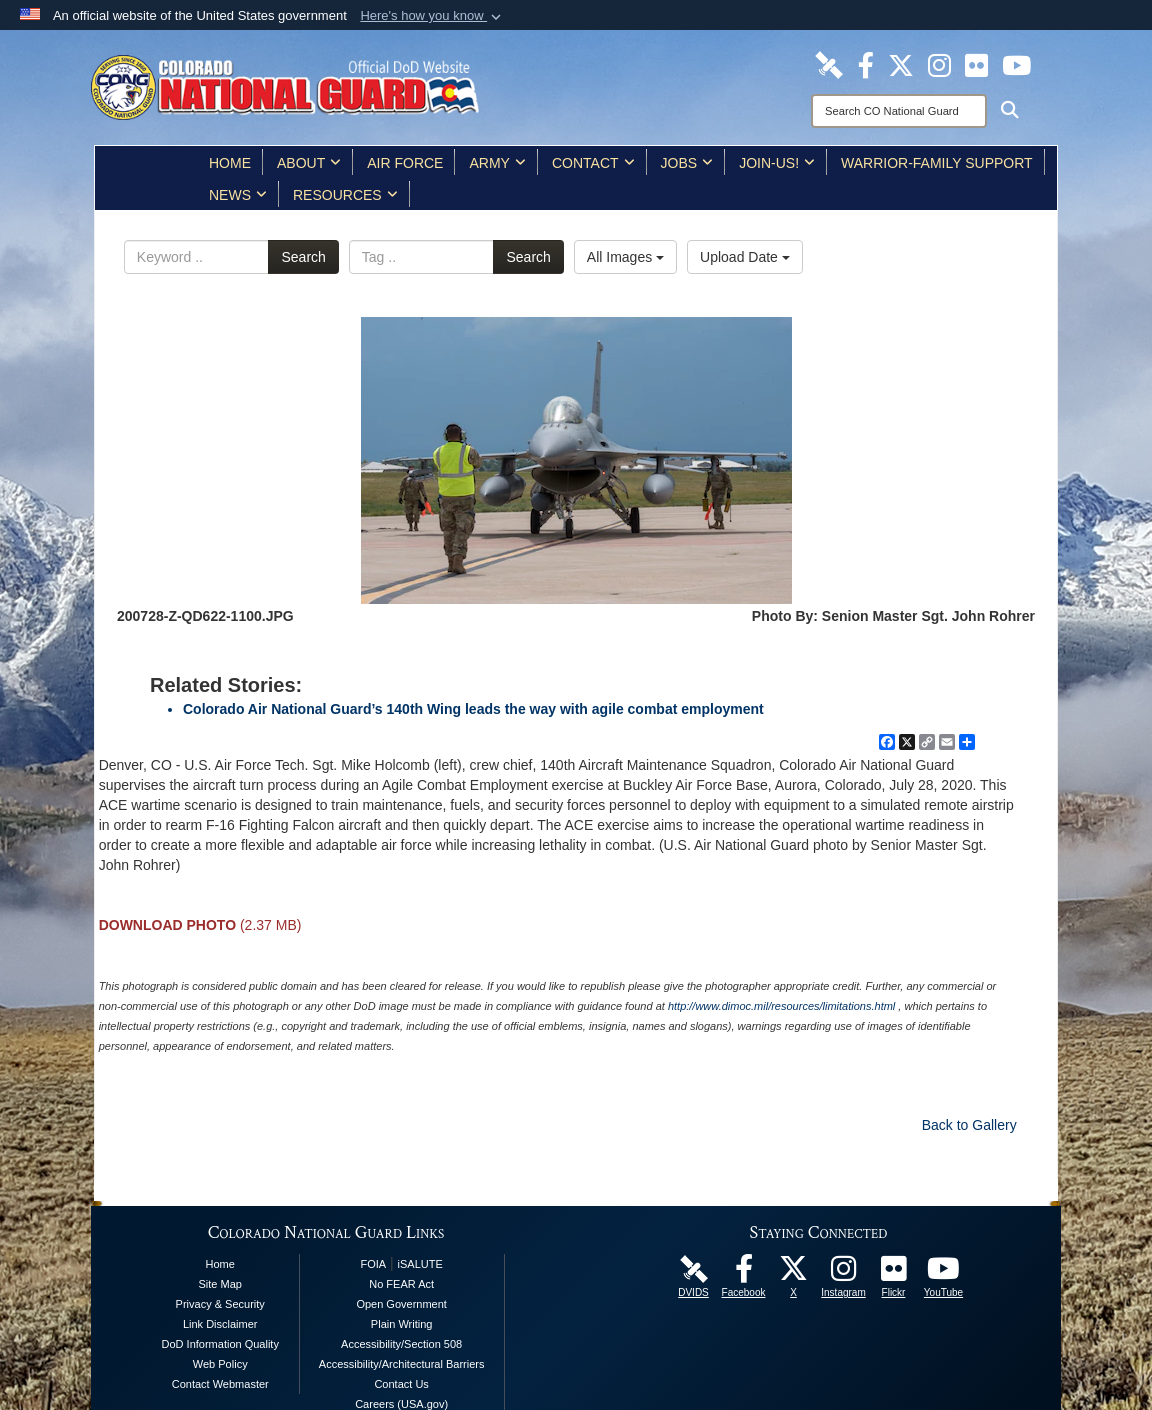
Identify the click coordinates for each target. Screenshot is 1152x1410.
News (238, 195)
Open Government (401, 1304)
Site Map (220, 1284)
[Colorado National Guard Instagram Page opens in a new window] (939, 64)
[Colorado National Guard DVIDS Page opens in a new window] (829, 64)
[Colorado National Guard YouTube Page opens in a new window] (1016, 64)
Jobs (687, 163)
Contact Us (401, 1384)
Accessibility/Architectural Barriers (402, 1364)
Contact (593, 163)
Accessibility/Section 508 (401, 1344)
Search (303, 257)
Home (230, 163)
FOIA (373, 1264)
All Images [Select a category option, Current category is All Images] (625, 257)
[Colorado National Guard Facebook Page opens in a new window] (866, 64)
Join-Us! (777, 163)
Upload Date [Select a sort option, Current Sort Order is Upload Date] (745, 257)
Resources (345, 195)
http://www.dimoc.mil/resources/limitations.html (781, 1006)
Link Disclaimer (220, 1324)
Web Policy (220, 1364)
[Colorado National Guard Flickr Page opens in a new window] (976, 64)
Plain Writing (402, 1324)
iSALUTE (420, 1264)
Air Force (405, 163)
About (309, 163)
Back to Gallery (969, 1125)
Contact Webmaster (220, 1384)
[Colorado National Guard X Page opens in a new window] (901, 64)
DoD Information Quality (220, 1344)
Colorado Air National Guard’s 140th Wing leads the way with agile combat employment (473, 709)
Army (497, 163)
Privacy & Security (220, 1304)
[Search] (899, 111)
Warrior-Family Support (937, 163)
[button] (432, 16)
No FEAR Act (401, 1284)
